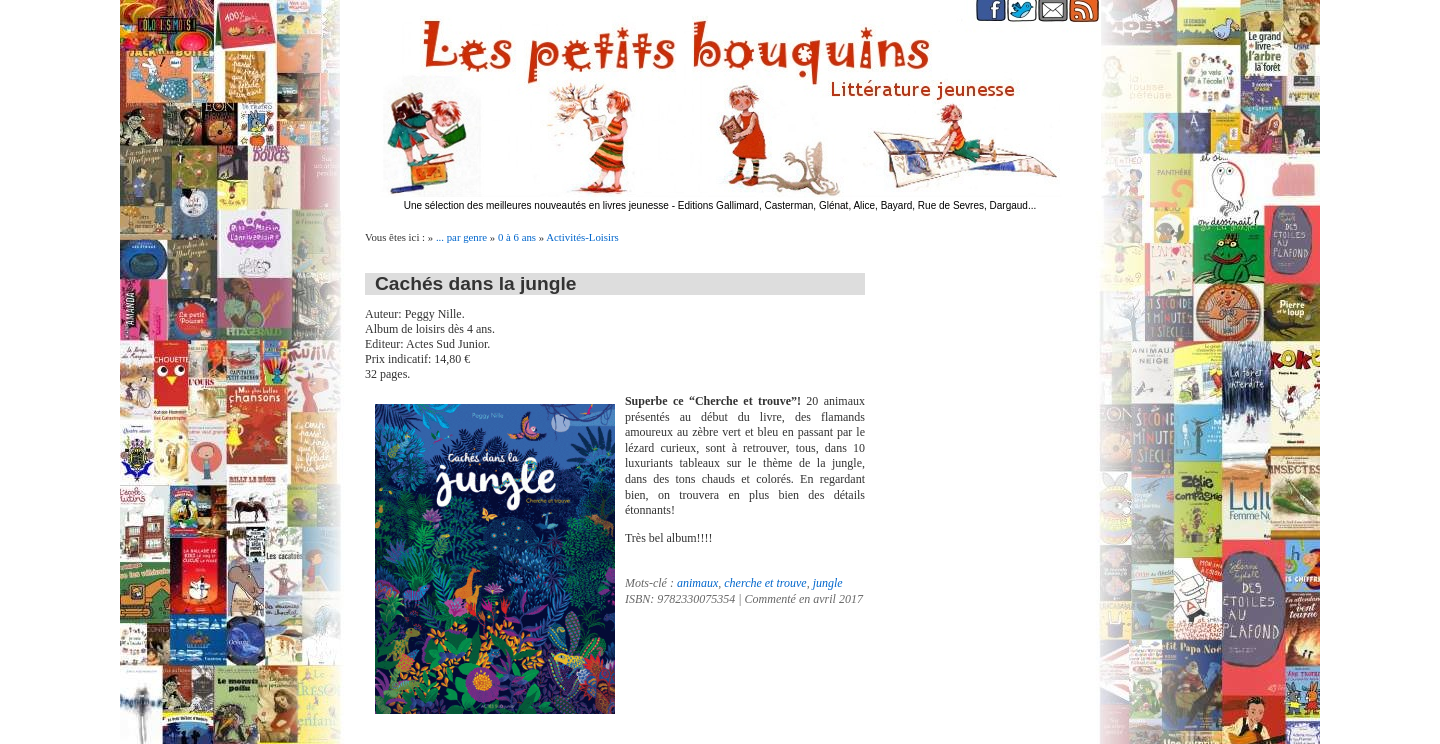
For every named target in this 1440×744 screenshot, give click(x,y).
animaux (697, 583)
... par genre (461, 237)
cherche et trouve (765, 583)
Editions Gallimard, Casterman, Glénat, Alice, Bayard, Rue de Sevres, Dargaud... (857, 205)
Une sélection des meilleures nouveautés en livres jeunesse (536, 205)
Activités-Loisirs (582, 237)
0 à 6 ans (517, 237)
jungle (828, 583)
